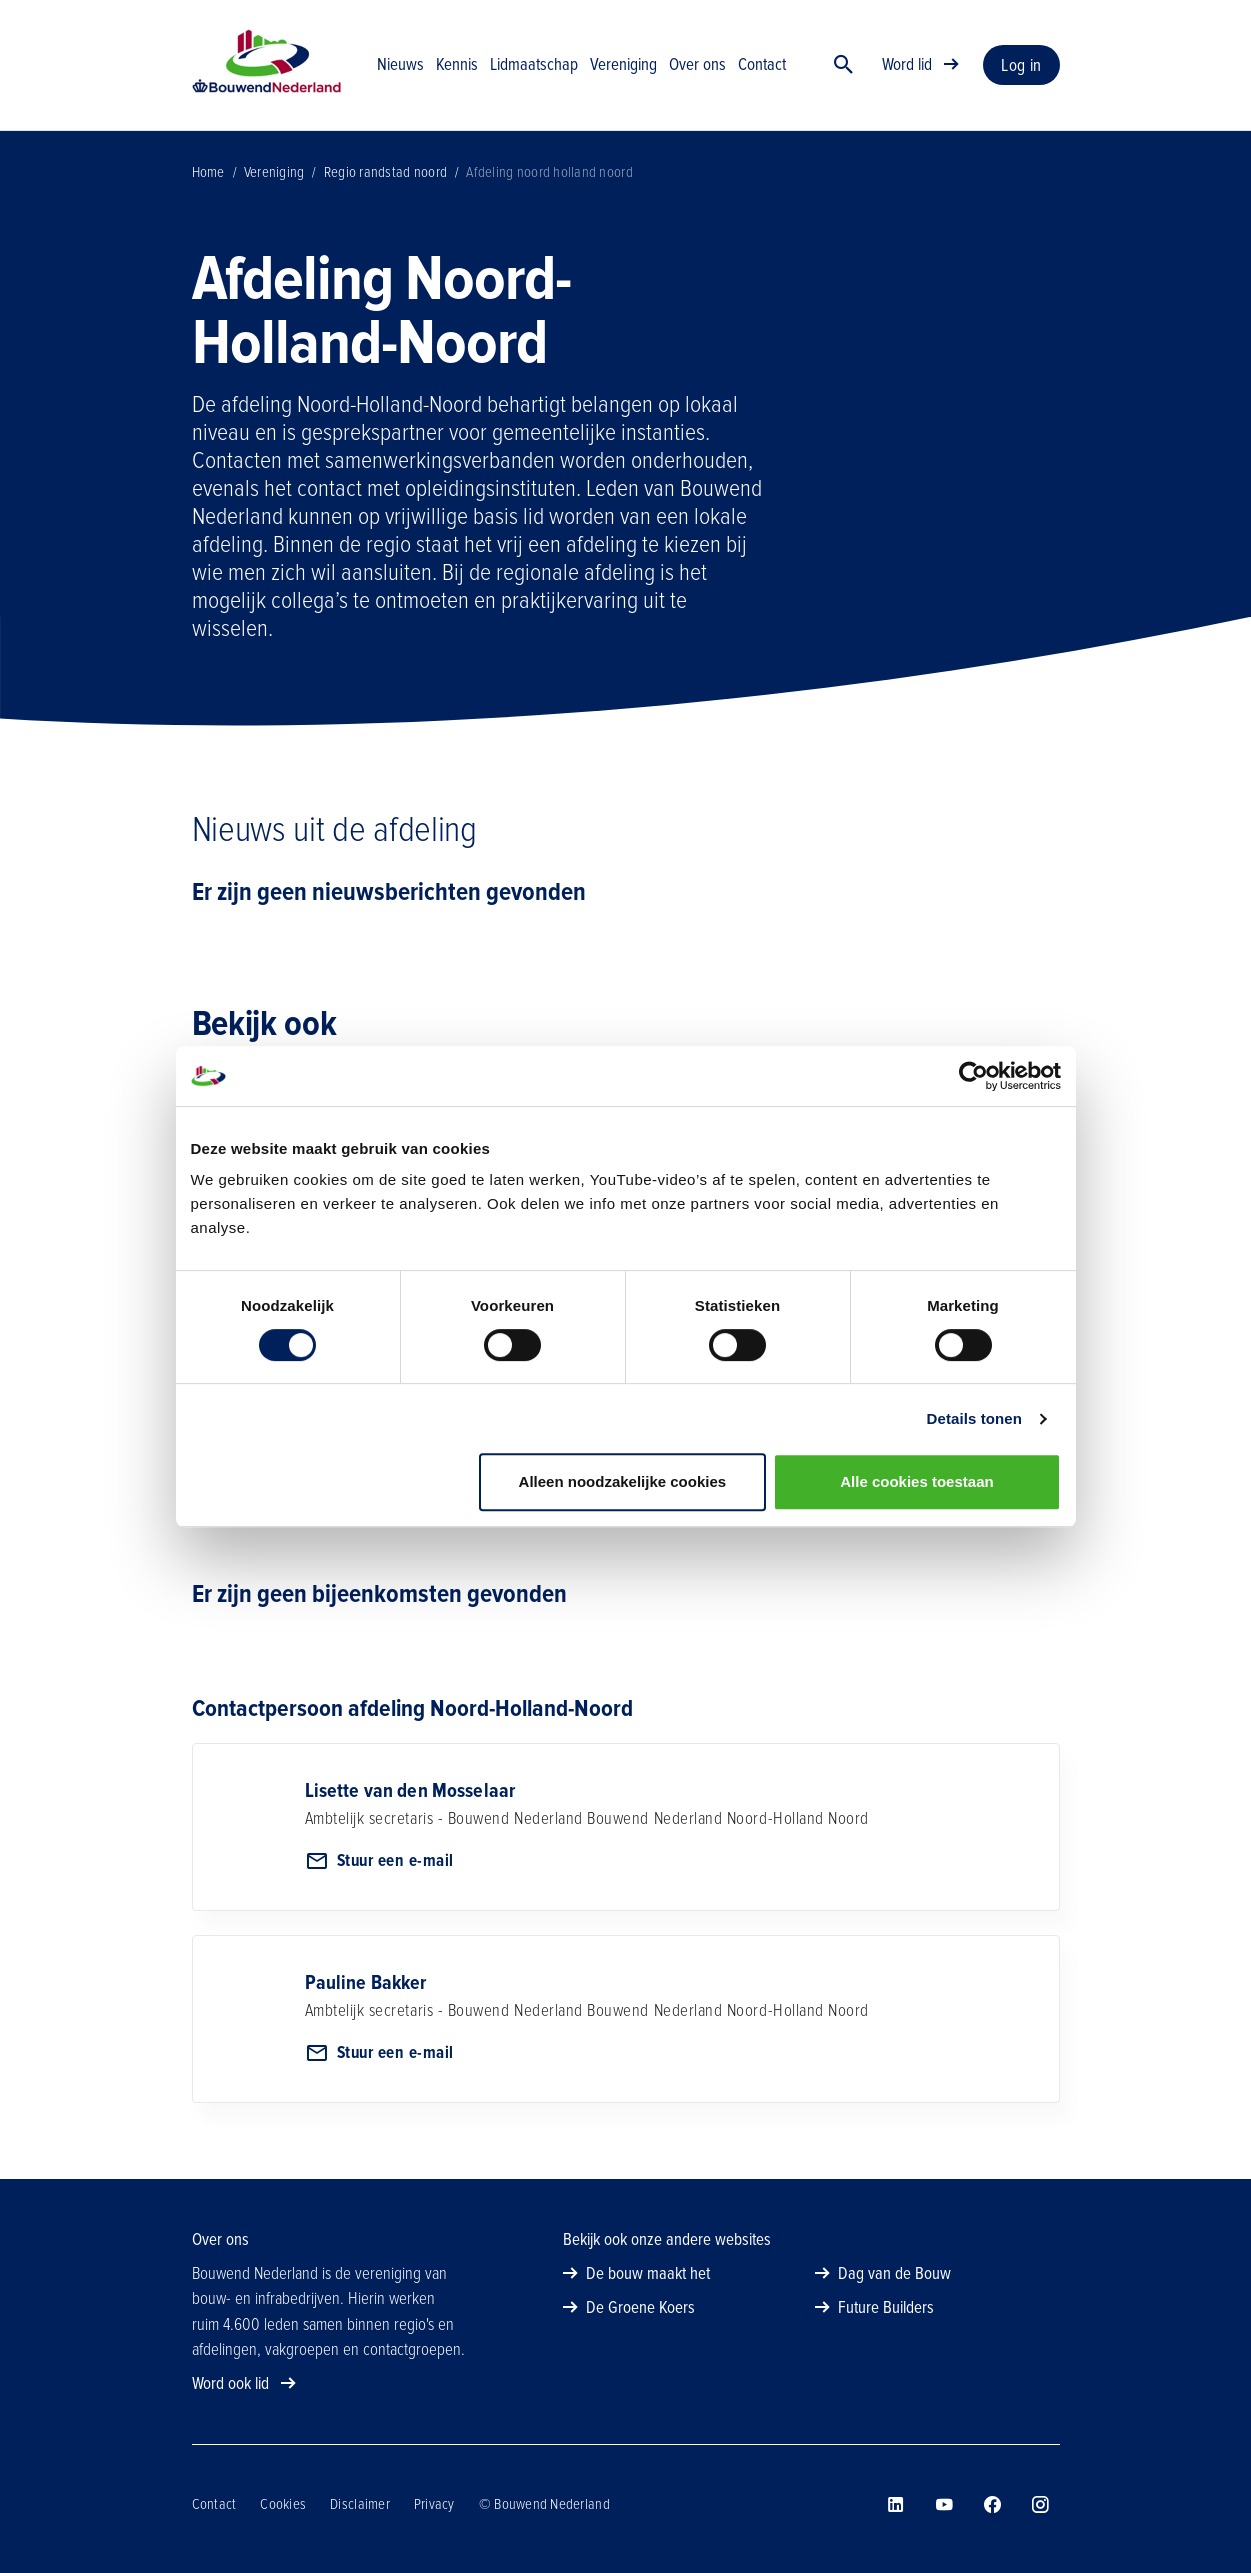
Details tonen (974, 1418)
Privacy (434, 2504)
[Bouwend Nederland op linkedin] (896, 2505)
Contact (214, 2504)
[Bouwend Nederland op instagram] (1040, 2505)
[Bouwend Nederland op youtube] (944, 2505)
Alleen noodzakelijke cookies (623, 1481)
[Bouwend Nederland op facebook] (992, 2505)
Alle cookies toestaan (916, 1481)
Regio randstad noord (385, 172)
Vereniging (274, 172)
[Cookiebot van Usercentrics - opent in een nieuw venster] (973, 1076)
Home (208, 172)
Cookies (283, 2504)
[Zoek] (844, 65)
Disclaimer (360, 2504)
